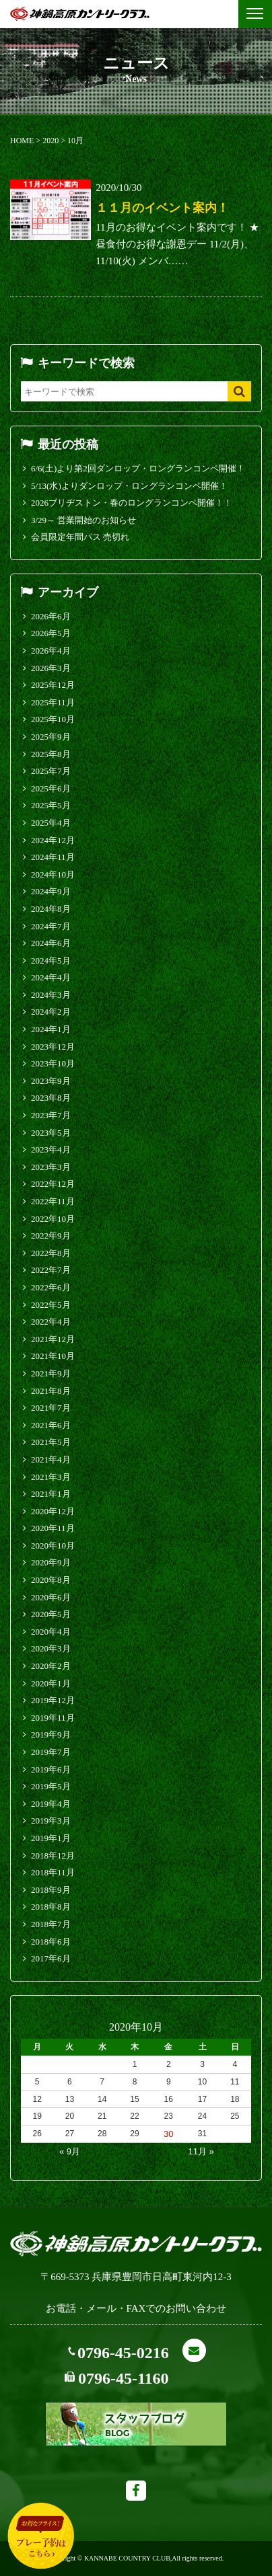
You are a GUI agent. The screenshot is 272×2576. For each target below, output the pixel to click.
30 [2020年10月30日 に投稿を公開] (168, 2134)
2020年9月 (51, 1562)
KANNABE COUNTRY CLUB (127, 2558)
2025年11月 (53, 702)
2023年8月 (51, 1098)
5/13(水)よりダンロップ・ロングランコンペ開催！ (129, 486)
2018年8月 (51, 1907)
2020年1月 (51, 1683)
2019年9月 (51, 1734)
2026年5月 (51, 633)
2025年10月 (53, 719)
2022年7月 (51, 1270)
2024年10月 (53, 874)
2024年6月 (51, 943)
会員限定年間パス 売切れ (80, 537)
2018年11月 (53, 1872)
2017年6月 (51, 1958)
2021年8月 (51, 1391)
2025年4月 (51, 823)
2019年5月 (51, 1786)
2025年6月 (51, 788)
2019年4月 (51, 1804)
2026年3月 (51, 668)
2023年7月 (51, 1115)
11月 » (200, 2151)
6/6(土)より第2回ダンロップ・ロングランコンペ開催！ (138, 468)
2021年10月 (53, 1356)
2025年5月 (51, 805)
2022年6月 (51, 1287)
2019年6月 (51, 1769)
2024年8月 (51, 909)
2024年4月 (51, 977)
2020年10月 (53, 1545)
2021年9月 (51, 1373)
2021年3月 (51, 1477)
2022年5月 (51, 1305)
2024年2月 (51, 1012)
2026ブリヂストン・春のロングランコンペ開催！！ (131, 503)
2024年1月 (51, 1029)
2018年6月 (51, 1942)
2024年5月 (51, 960)
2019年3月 (51, 1821)
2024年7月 (51, 926)
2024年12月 (53, 840)
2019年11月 (53, 1718)
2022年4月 (51, 1322)
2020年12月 (53, 1511)
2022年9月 (51, 1236)
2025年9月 (51, 737)
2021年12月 (53, 1339)
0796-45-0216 (123, 2353)
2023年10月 (53, 1063)
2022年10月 (53, 1219)
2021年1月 (51, 1494)
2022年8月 (51, 1253)
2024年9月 (51, 891)
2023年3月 (51, 1167)
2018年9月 (51, 1890)
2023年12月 (53, 1047)
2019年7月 (51, 1752)
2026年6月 (51, 616)
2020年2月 (51, 1666)
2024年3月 (51, 995)
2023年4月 (51, 1149)
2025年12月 (53, 685)
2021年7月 (51, 1408)
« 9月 (69, 2151)
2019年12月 (53, 1700)
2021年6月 (51, 1425)
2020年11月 (53, 1528)
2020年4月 (51, 1632)
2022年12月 (53, 1184)
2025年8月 (51, 754)
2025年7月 (51, 771)
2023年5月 (51, 1133)
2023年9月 (51, 1081)
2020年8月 (51, 1580)
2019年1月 (51, 1838)
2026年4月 (51, 651)
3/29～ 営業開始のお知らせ (83, 520)
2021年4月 (51, 1459)
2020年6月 (51, 1597)
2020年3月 (51, 1648)
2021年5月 (51, 1442)
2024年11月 (53, 857)
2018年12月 (53, 1855)
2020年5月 (51, 1614)
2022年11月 (53, 1201)
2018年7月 (51, 1924)
